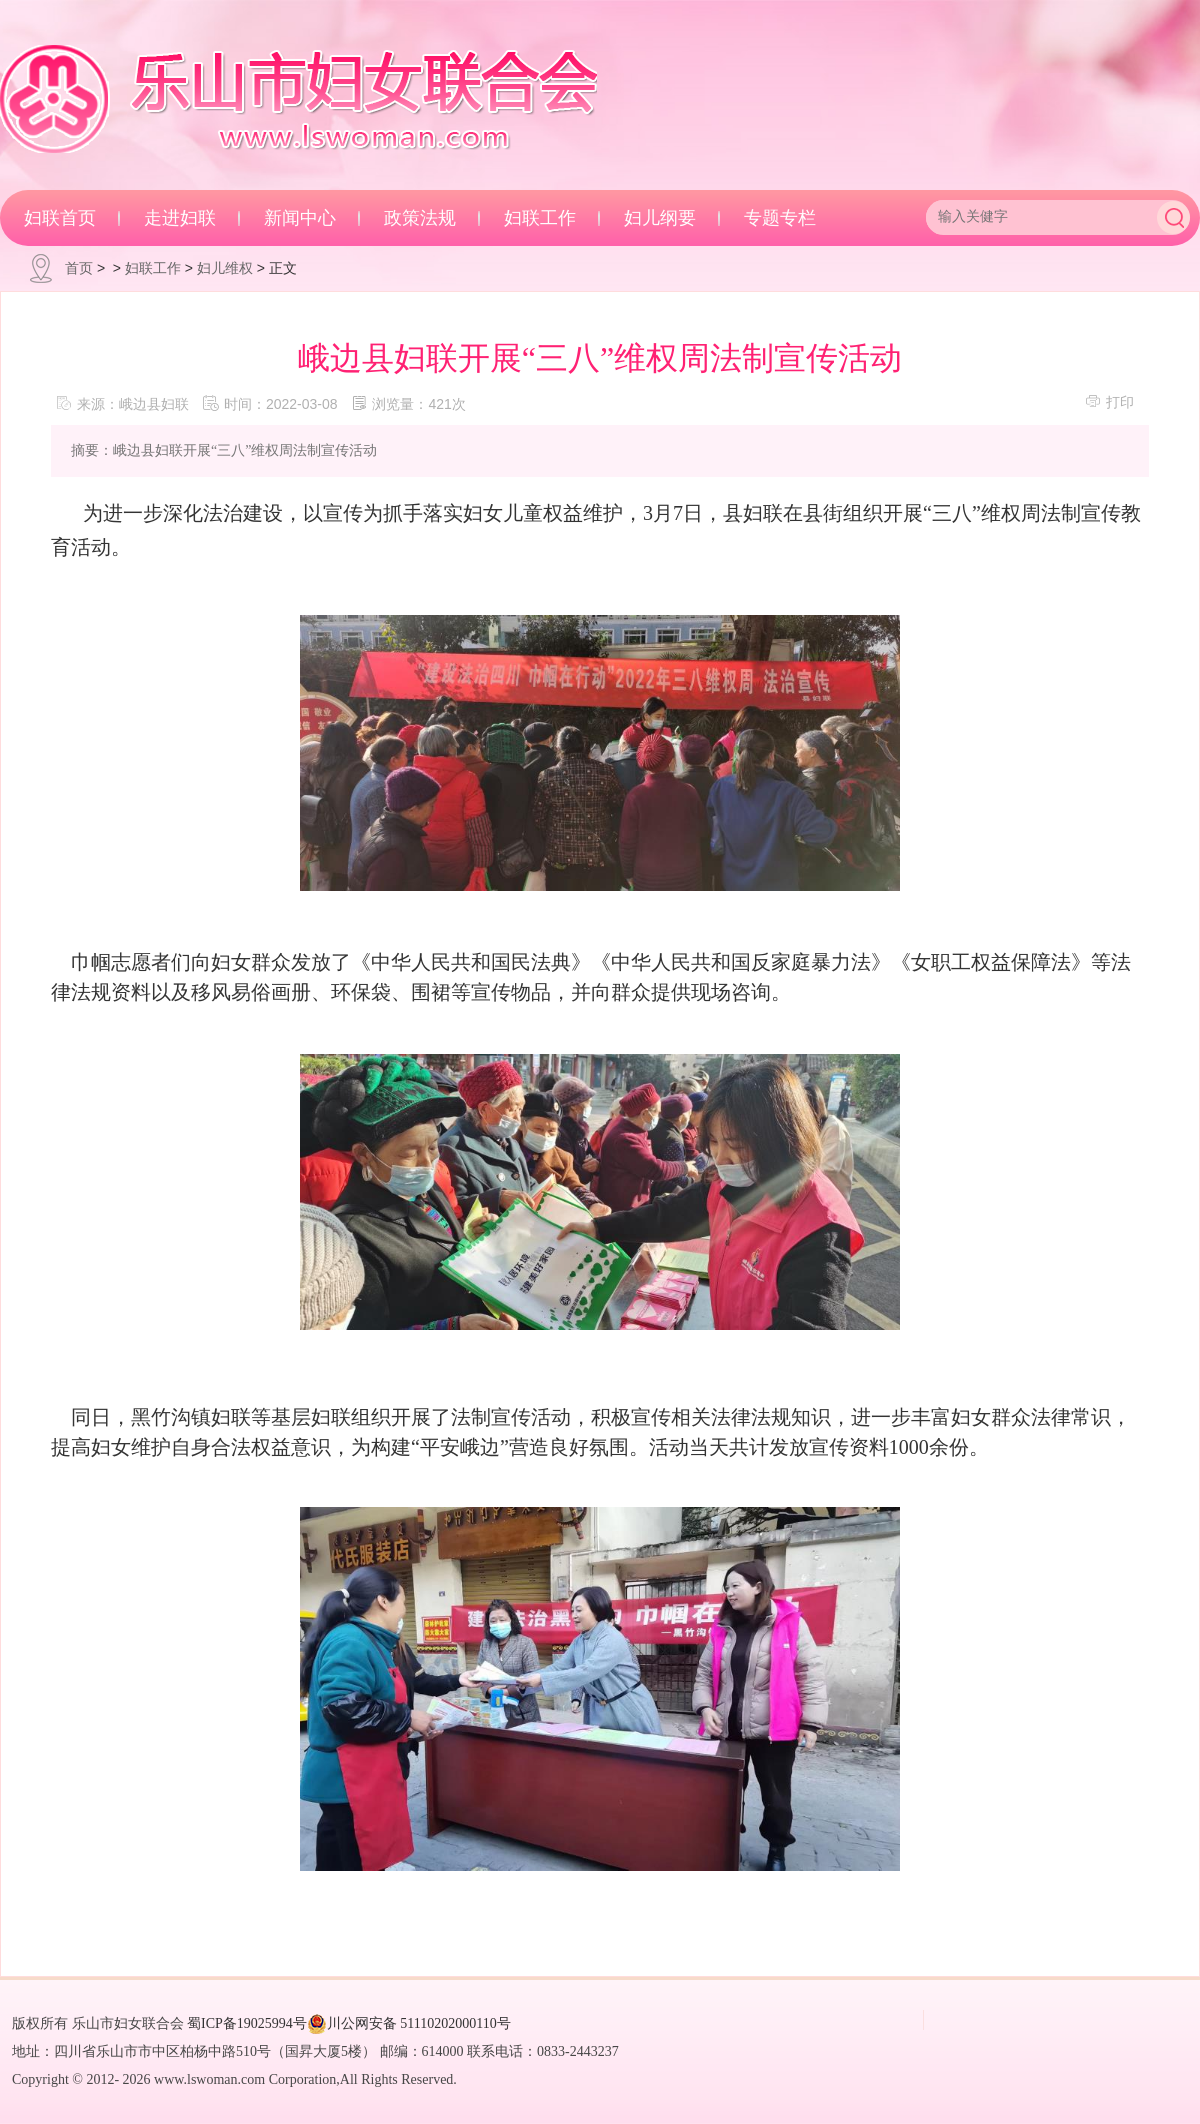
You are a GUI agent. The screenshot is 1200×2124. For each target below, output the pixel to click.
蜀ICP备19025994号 (247, 2023)
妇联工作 (540, 218)
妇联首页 (60, 218)
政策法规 (420, 218)
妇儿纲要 (660, 218)
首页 (79, 268)
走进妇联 (180, 218)
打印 (1109, 401)
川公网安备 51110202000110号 (409, 2024)
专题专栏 (780, 218)
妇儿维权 (225, 268)
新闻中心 (300, 218)
